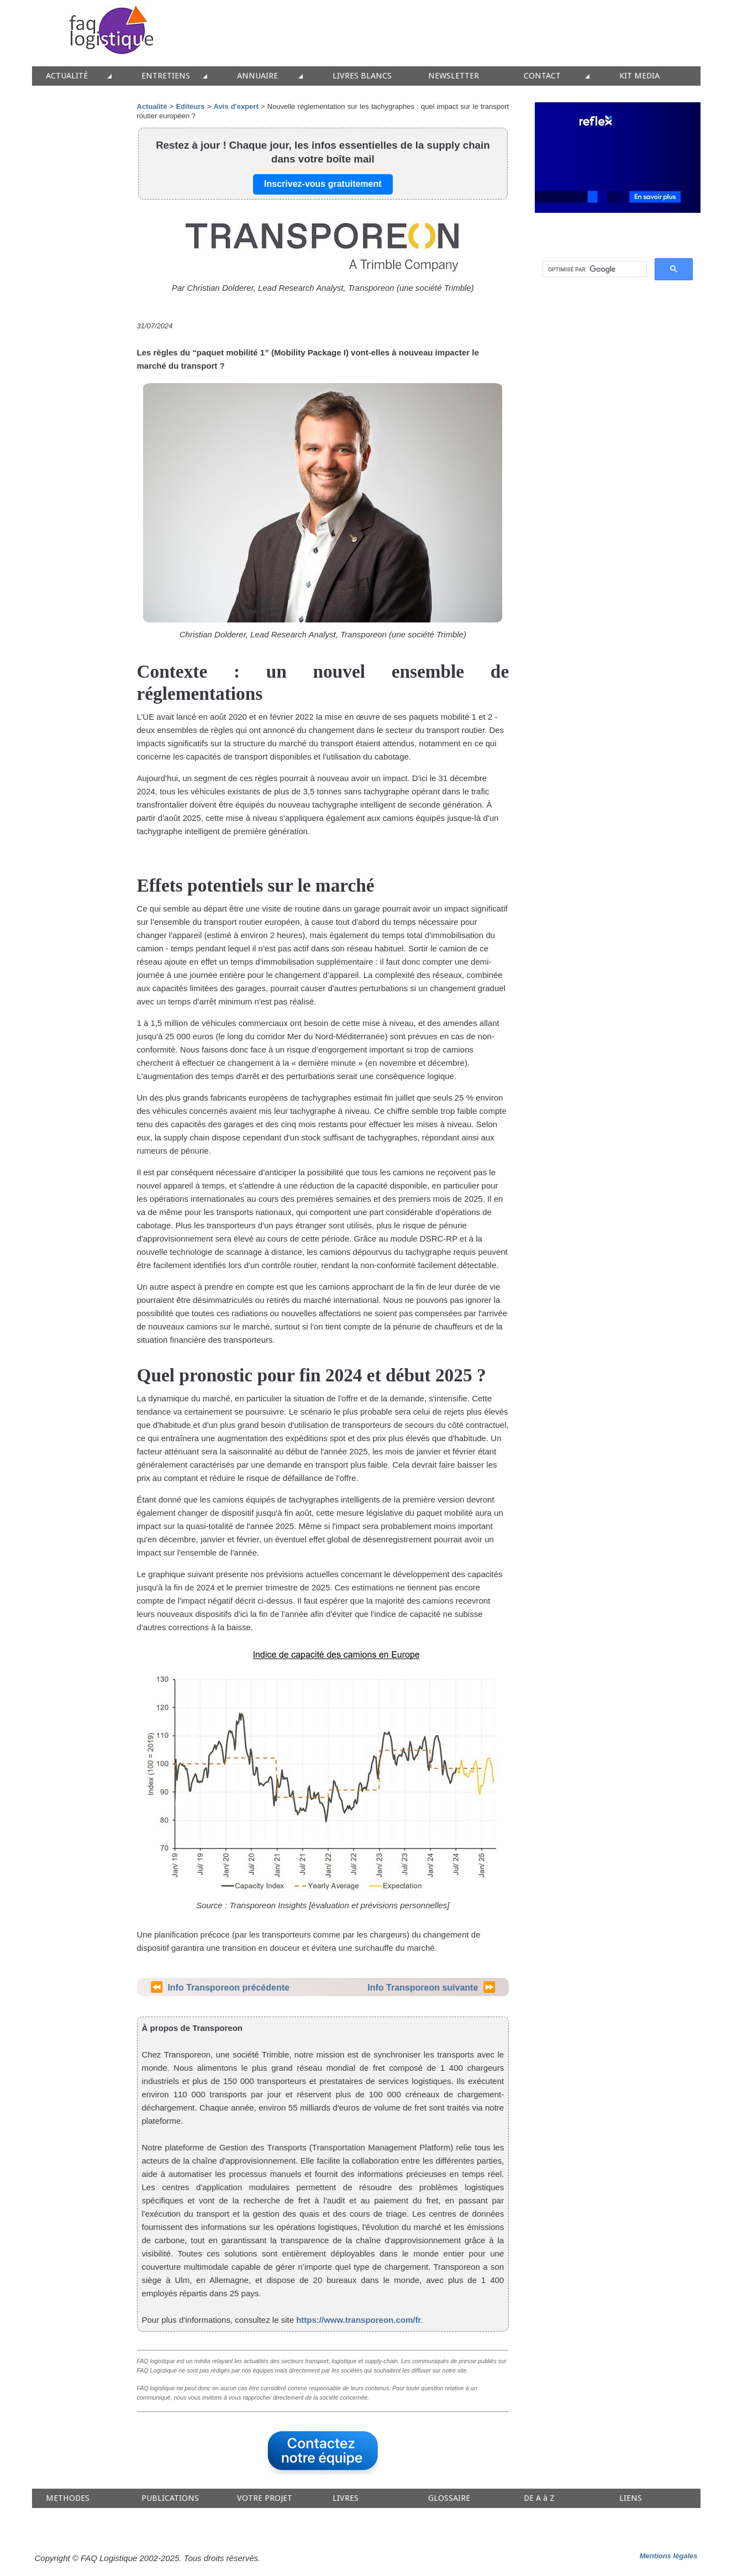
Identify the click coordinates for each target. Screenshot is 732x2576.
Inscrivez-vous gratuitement (323, 184)
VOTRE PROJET (264, 2498)
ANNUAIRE (257, 76)
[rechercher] (593, 269)
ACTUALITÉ (67, 76)
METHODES (67, 2498)
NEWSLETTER (453, 76)
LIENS (630, 2498)
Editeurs (190, 106)
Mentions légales (669, 2556)
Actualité (152, 106)
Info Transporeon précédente (228, 1987)
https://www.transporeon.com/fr (358, 2319)
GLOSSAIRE (449, 2498)
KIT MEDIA (639, 76)
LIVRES (346, 2498)
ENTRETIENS (165, 76)
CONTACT (542, 76)
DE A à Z (539, 2498)
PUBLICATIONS (170, 2498)
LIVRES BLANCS (362, 76)
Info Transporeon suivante (422, 1987)
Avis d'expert (235, 106)
